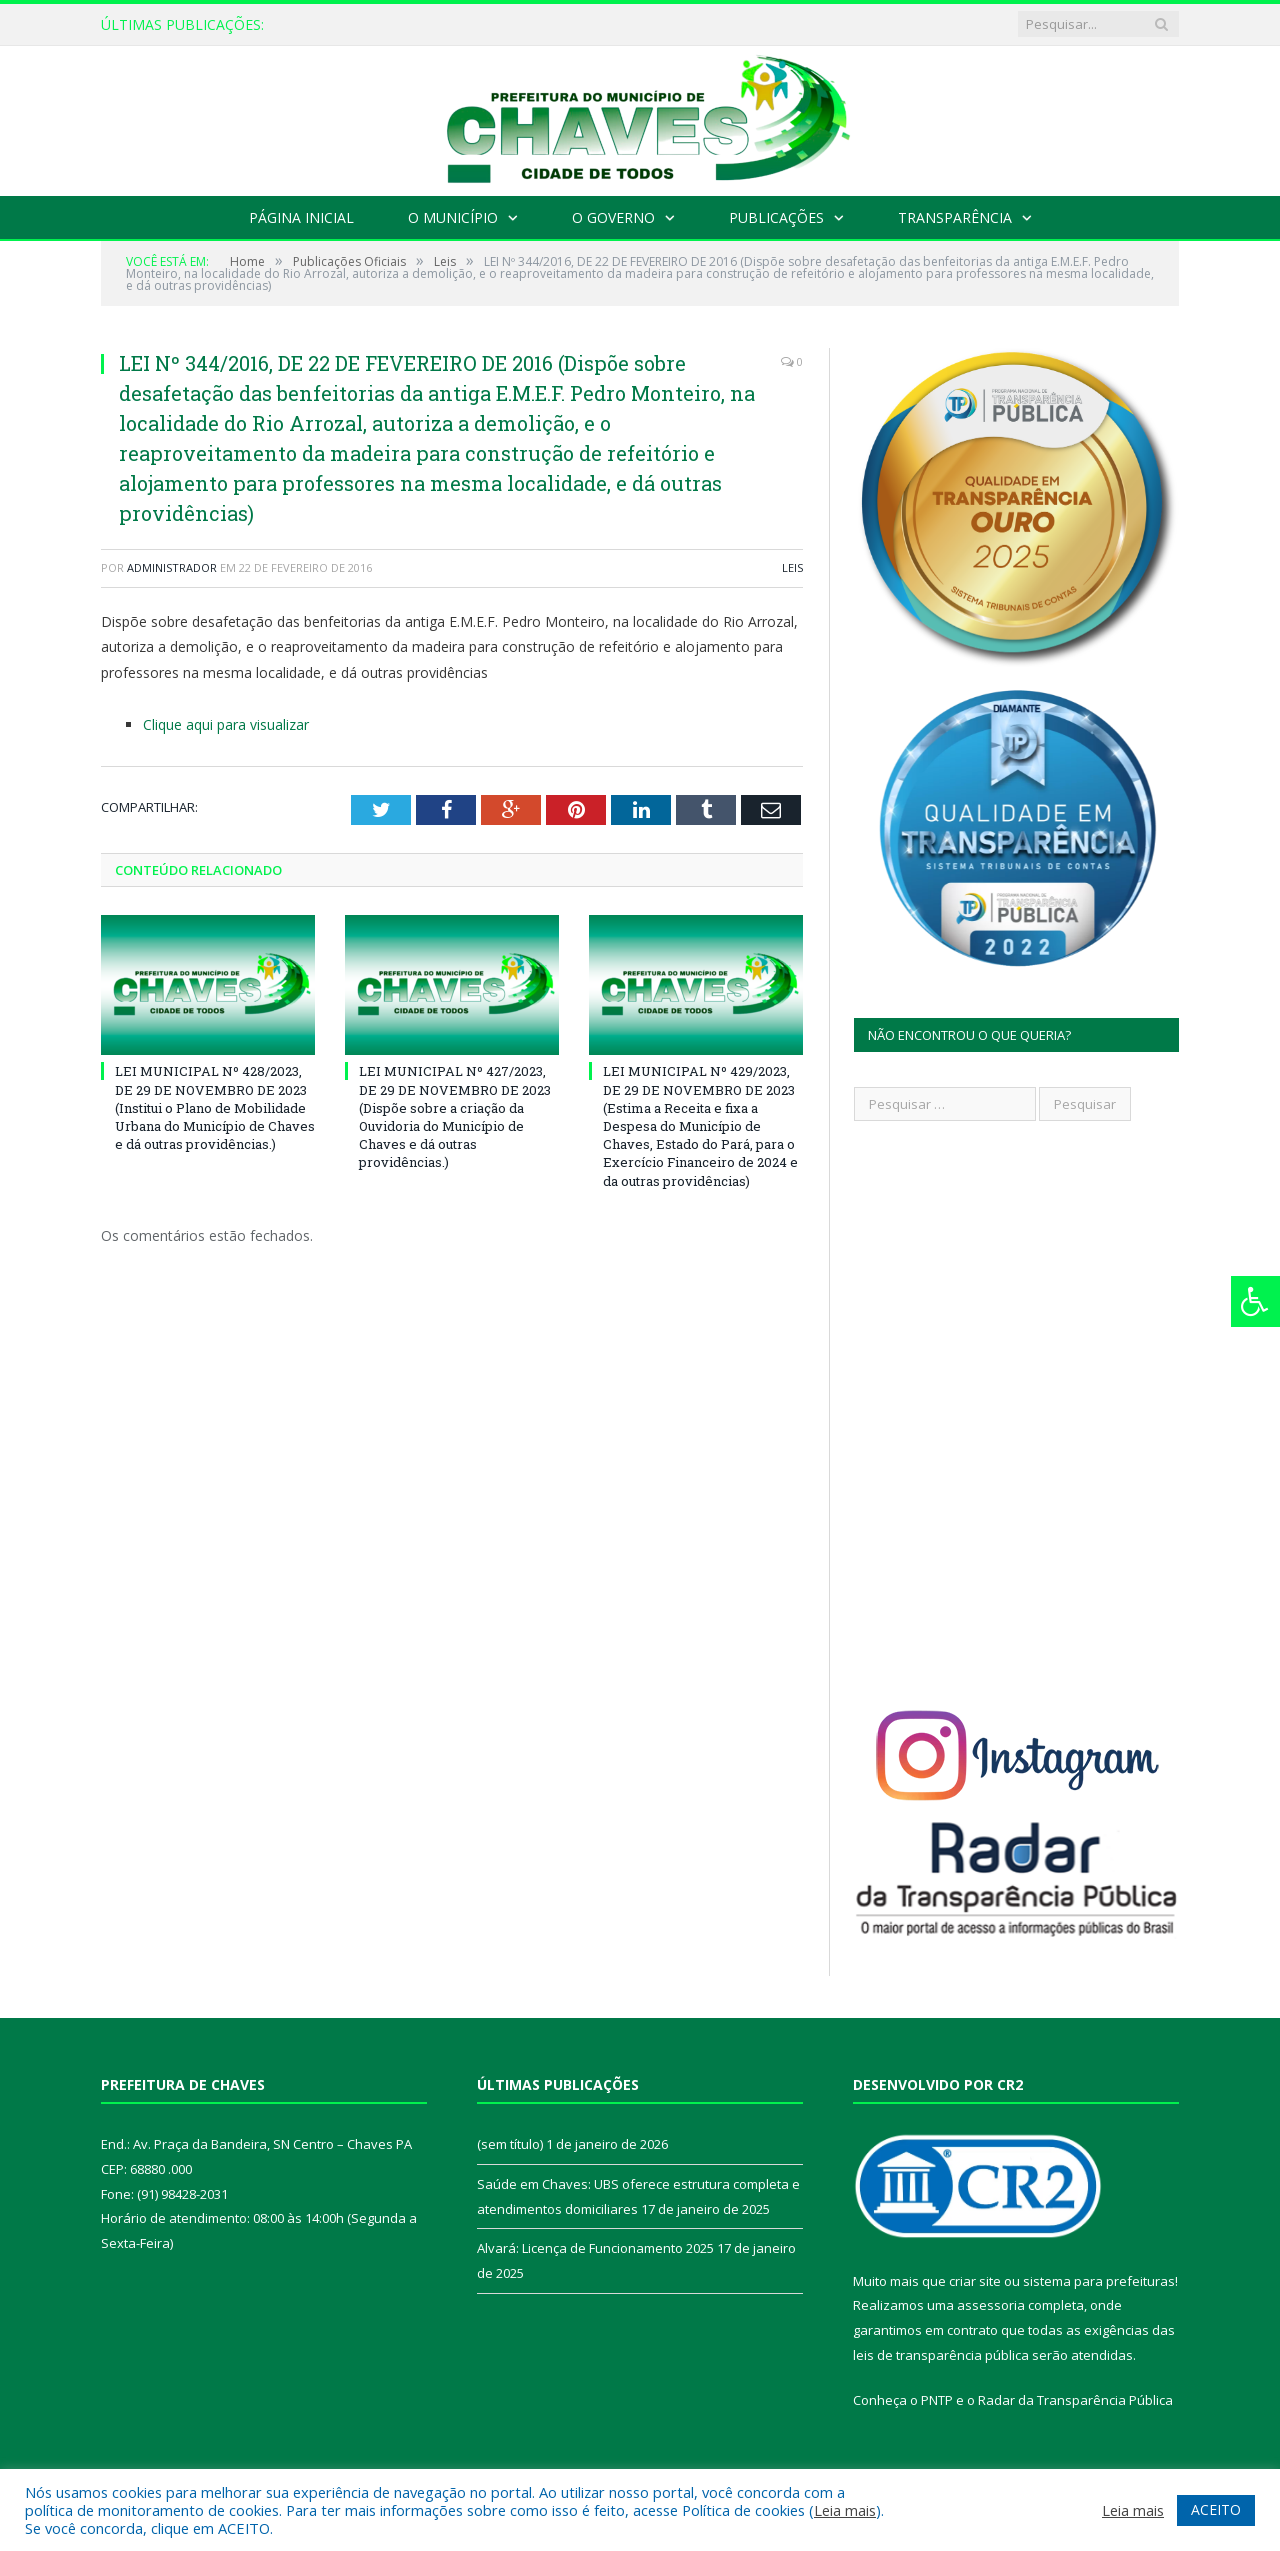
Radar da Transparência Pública (1075, 2400)
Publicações (776, 217)
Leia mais (845, 2510)
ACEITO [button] (1216, 2509)
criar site (975, 2281)
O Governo (613, 217)
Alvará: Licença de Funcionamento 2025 (595, 2248)
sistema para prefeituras (1099, 2281)
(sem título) (510, 2144)
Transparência (955, 217)
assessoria (991, 2305)
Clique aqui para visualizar (226, 724)
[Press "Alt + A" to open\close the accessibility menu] (1255, 1301)
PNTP (937, 2400)
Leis (792, 567)
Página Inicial (301, 217)
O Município (453, 217)
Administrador (172, 567)
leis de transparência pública (941, 2355)
